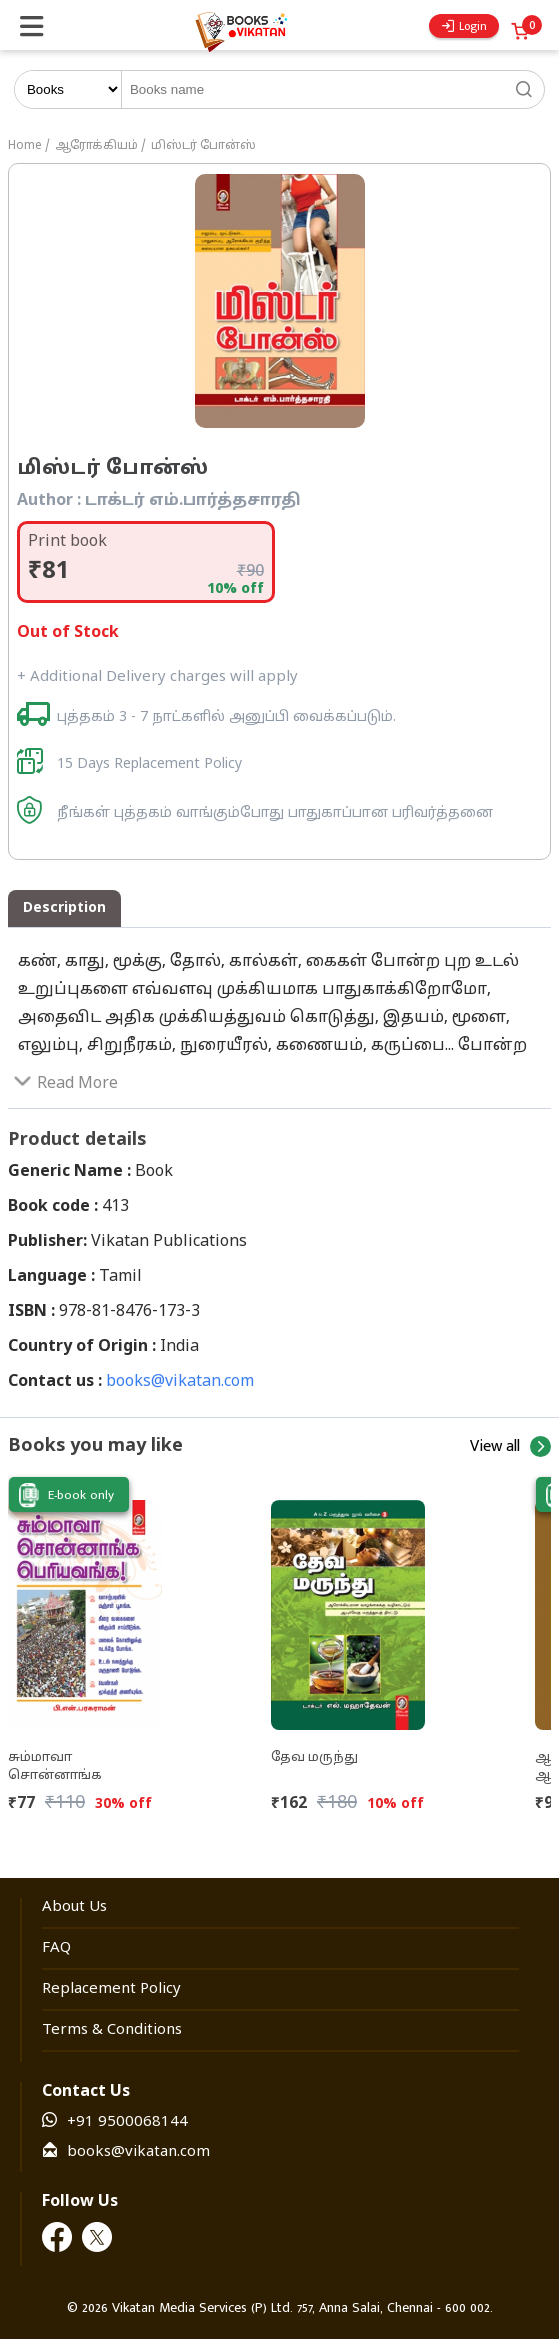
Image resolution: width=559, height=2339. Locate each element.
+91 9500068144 (127, 2122)
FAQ (56, 1948)
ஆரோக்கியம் (96, 146)
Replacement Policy (111, 1989)
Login (464, 26)
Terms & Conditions (112, 2030)
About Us (74, 1907)
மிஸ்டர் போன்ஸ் (203, 146)
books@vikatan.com (180, 1382)
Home (25, 146)
